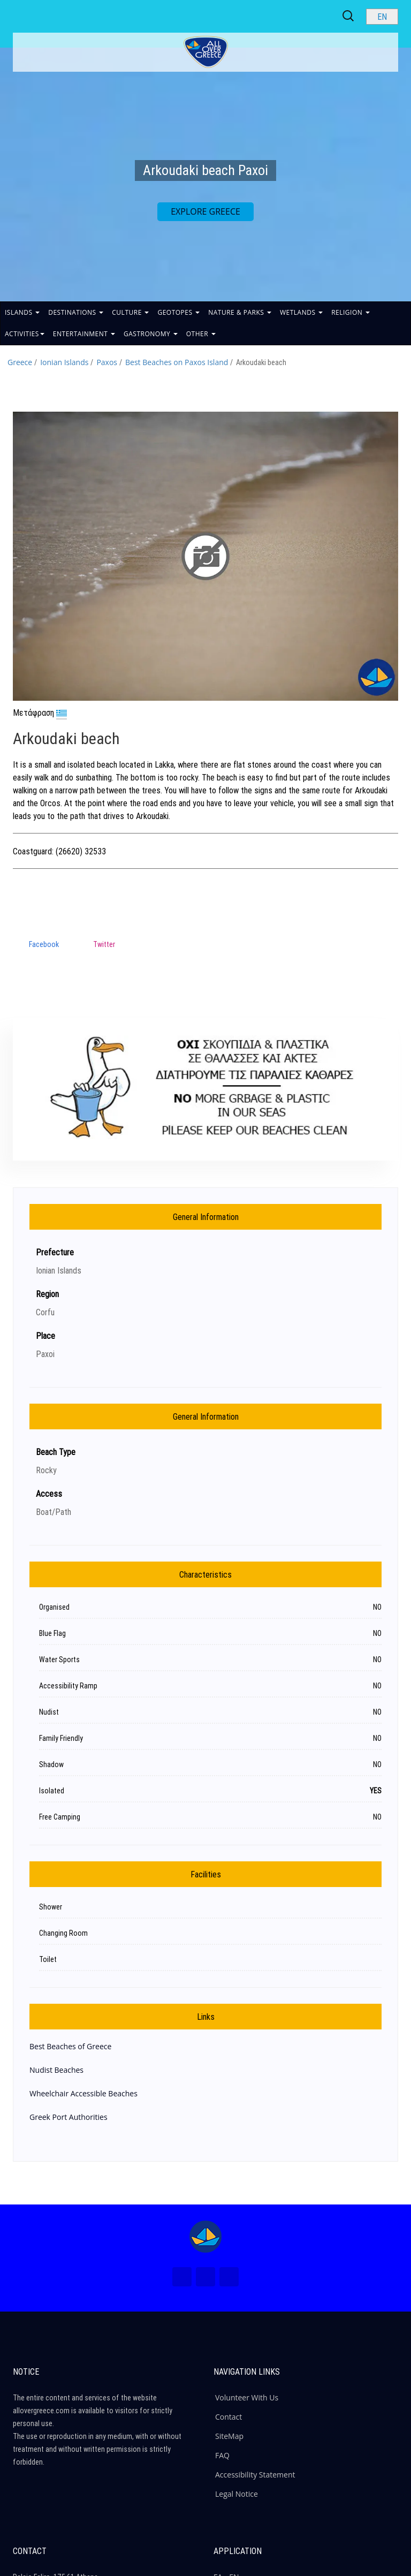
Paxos (106, 362)
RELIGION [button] (350, 312)
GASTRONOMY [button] (151, 333)
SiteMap (229, 2436)
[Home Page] (205, 2237)
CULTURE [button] (130, 312)
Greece (19, 362)
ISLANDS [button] (22, 312)
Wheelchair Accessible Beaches (83, 2093)
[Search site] (349, 16)
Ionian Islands (64, 362)
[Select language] (382, 17)
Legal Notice (236, 2494)
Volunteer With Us (246, 2397)
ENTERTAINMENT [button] (84, 333)
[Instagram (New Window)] (205, 2276)
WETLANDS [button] (301, 312)
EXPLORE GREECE (205, 211)
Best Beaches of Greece (70, 2046)
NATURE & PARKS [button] (239, 312)
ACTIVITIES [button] (24, 333)
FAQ (222, 2455)
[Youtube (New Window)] (229, 2276)
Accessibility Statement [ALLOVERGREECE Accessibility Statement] (255, 2474)
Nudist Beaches (56, 2070)
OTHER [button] (201, 333)
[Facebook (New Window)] (182, 2276)
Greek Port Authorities (68, 2117)
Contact (228, 2417)
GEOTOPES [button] (178, 312)
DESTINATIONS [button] (75, 312)
